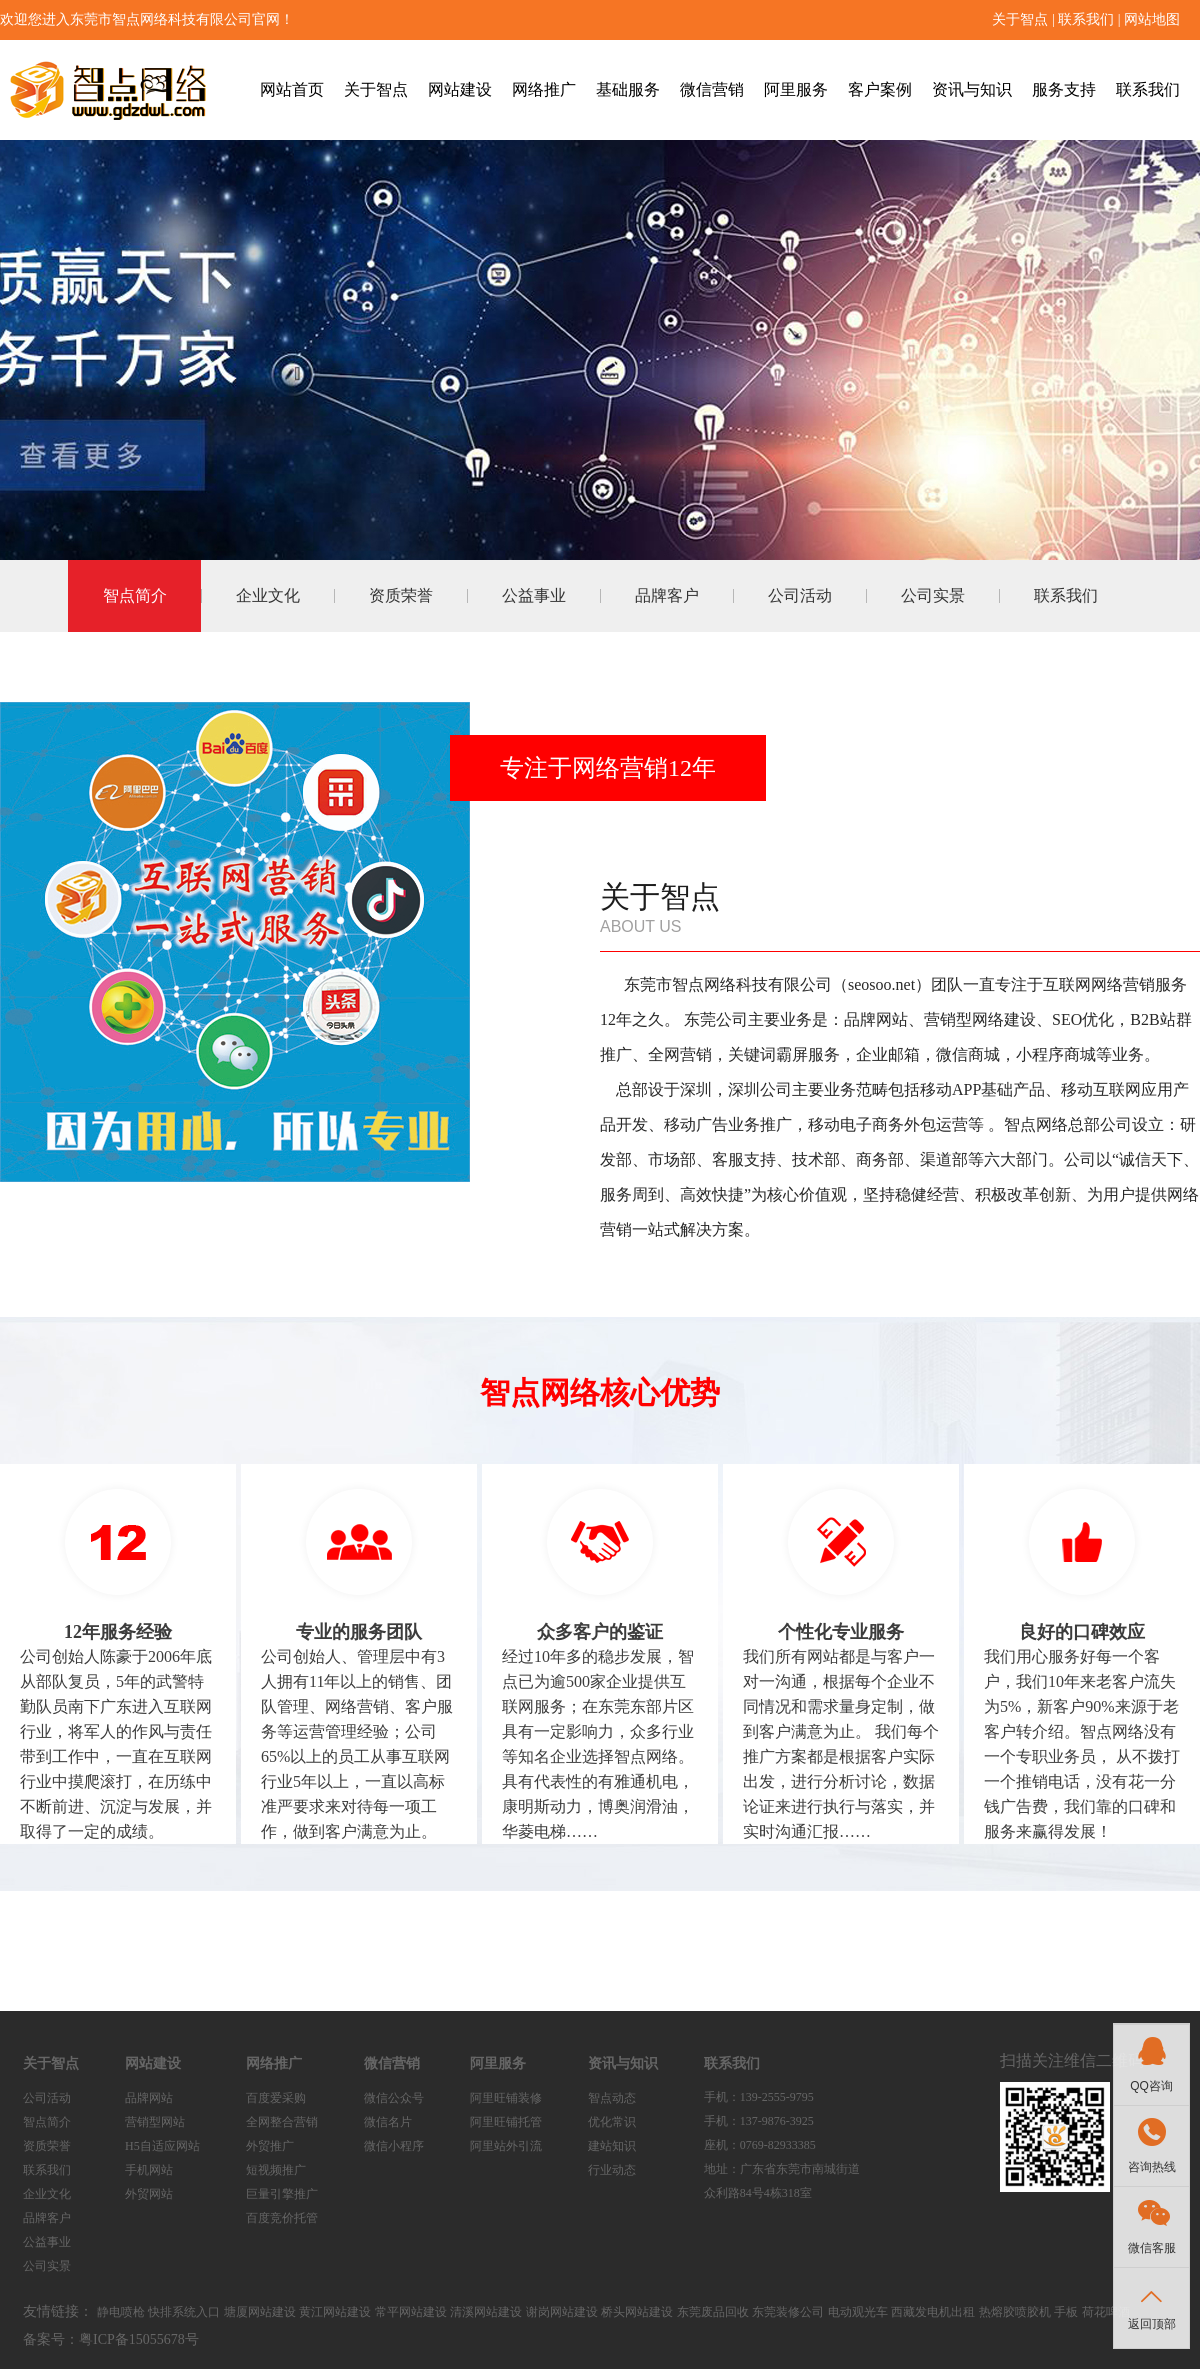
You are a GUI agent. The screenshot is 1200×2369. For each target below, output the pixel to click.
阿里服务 (796, 89)
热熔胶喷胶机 (1015, 2312)
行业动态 (612, 2170)
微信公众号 (394, 2098)
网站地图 (1152, 19)
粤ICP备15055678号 (139, 2339)
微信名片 (388, 2122)
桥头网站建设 (637, 2312)
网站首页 (292, 89)
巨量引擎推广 (282, 2194)
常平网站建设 (411, 2312)
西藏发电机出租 (933, 2312)
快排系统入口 (184, 2312)
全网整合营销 (282, 2122)
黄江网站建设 (335, 2312)
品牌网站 (149, 2098)
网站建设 (460, 89)
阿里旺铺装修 (506, 2098)
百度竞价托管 (282, 2218)
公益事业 (534, 595)
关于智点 (1020, 19)
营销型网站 (155, 2122)
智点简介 (135, 595)
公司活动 (800, 595)
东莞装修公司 (788, 2312)
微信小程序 (394, 2146)
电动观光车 (858, 2312)
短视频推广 (276, 2170)
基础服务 (628, 89)
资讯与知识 (972, 89)
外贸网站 (149, 2194)
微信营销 (712, 89)
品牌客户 (667, 595)
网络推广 (544, 89)
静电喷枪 (121, 2312)
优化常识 (612, 2122)
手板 (1066, 2312)
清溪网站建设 (486, 2312)
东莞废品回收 (713, 2312)
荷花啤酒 (1106, 2312)
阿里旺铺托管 (506, 2122)
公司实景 (933, 595)
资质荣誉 (401, 595)
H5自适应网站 (162, 2146)
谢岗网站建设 (562, 2312)
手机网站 (149, 2170)
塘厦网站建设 (260, 2312)
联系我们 (1086, 19)
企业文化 (268, 595)
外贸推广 (270, 2146)
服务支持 (1064, 89)
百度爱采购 (276, 2098)
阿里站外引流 (506, 2146)
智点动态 (612, 2098)
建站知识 (612, 2146)
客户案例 (880, 89)
